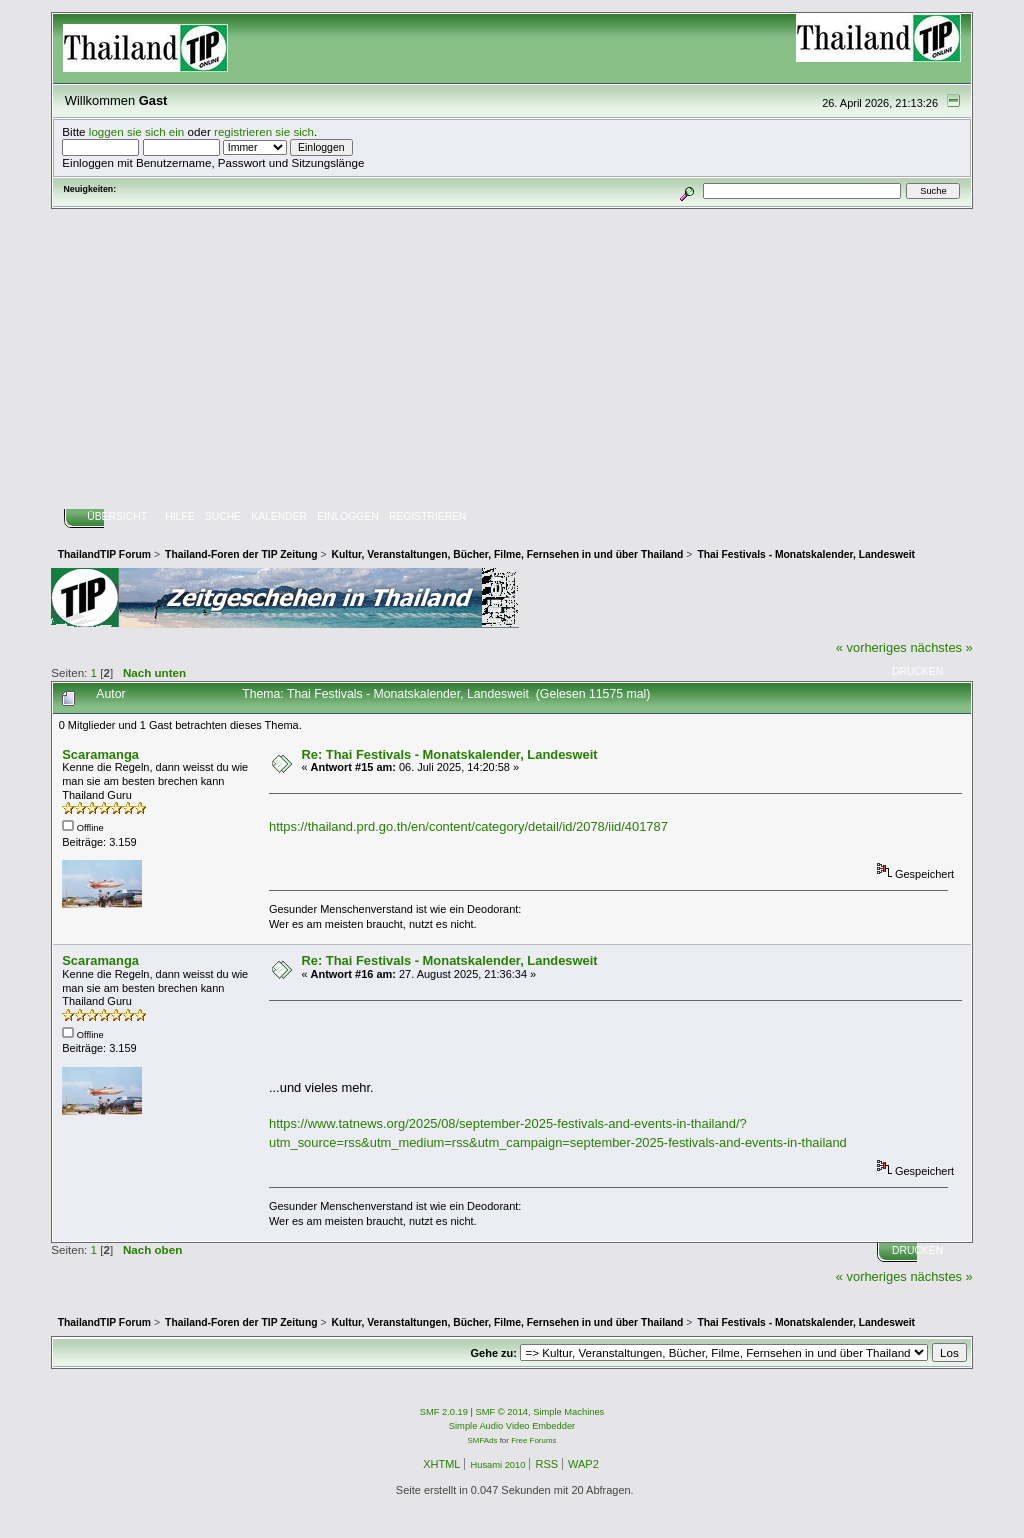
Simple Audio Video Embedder (512, 1426)
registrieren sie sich (264, 131)
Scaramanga (100, 754)
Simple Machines (568, 1412)
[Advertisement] (512, 359)
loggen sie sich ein (137, 131)
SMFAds (483, 1440)
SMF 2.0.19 (444, 1412)
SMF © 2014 (502, 1412)
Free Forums (533, 1440)
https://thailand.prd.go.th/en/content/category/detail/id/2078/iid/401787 (468, 826)
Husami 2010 (497, 1465)
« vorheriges (871, 647)
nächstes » (941, 647)
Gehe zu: (494, 1353)
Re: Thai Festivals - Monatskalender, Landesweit (449, 754)
